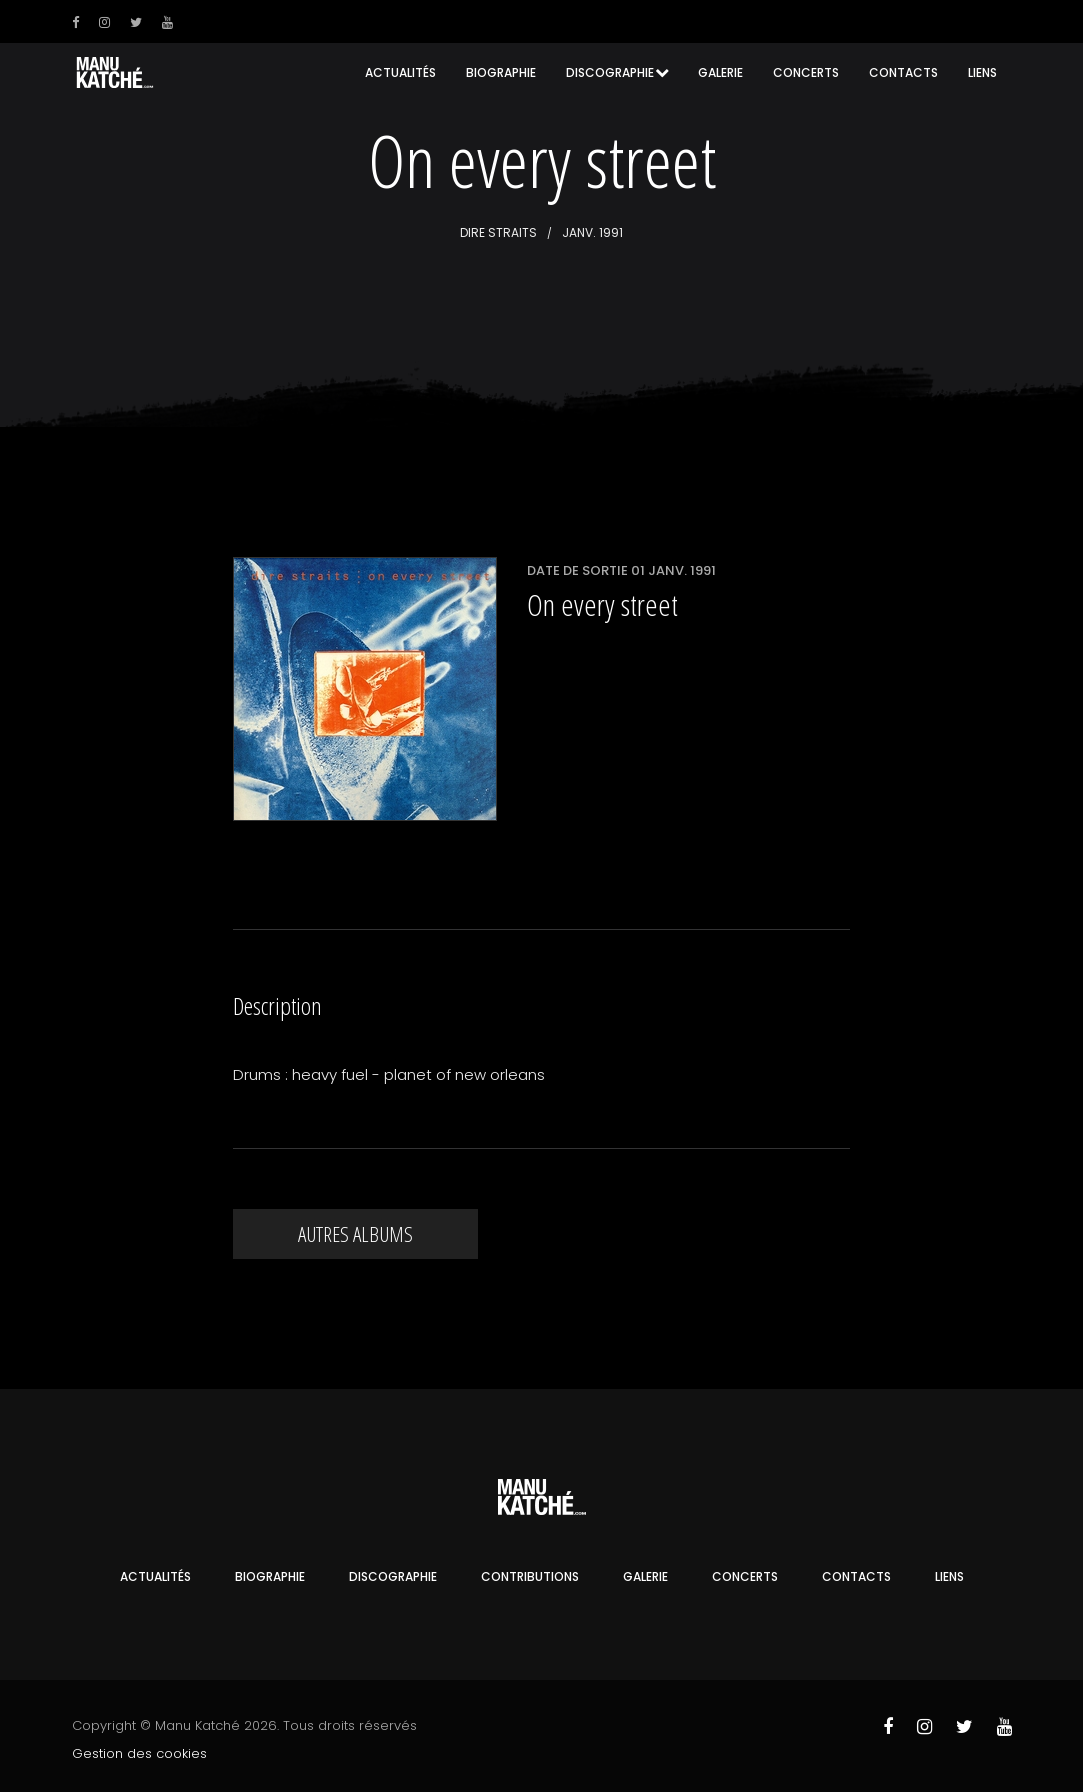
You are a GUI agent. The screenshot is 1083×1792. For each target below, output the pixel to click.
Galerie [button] (720, 72)
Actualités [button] (400, 72)
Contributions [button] (530, 1576)
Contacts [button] (903, 72)
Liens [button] (982, 72)
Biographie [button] (501, 72)
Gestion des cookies (139, 1753)
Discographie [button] (610, 72)
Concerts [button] (806, 72)
